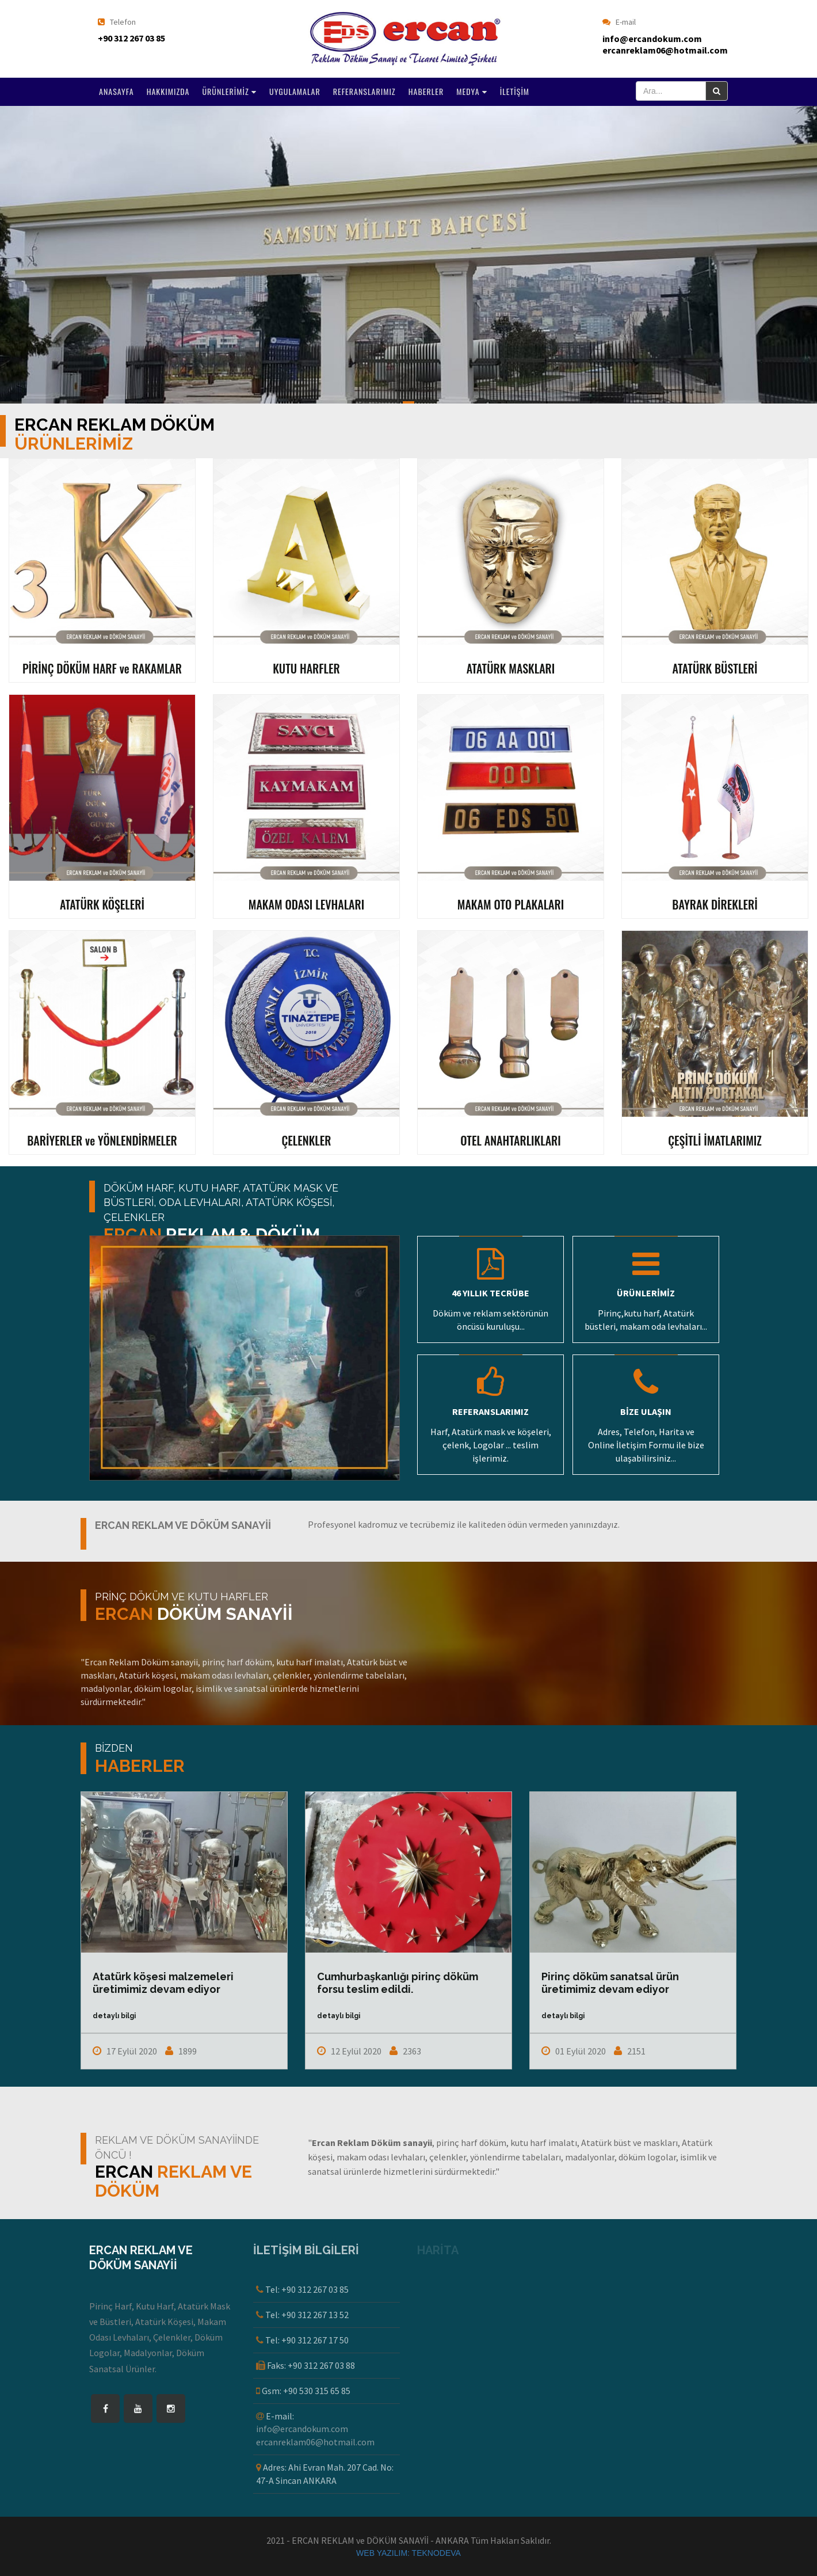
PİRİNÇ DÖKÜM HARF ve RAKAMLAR (102, 668)
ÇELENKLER (306, 1140)
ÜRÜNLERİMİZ (229, 91)
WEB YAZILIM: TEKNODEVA (408, 2553)
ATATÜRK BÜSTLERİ (714, 668)
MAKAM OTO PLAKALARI (510, 904)
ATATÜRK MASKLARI (511, 668)
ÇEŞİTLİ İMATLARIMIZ (715, 1140)
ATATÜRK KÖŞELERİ (102, 904)
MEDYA (471, 91)
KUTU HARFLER (306, 668)
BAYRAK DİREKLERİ (714, 904)
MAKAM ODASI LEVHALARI (307, 904)
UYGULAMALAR (294, 91)
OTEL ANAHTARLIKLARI (510, 1140)
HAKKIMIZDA (168, 91)
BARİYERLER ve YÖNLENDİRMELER (102, 1140)
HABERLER (426, 91)
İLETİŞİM (514, 91)
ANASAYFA (116, 91)
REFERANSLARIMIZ (364, 91)
